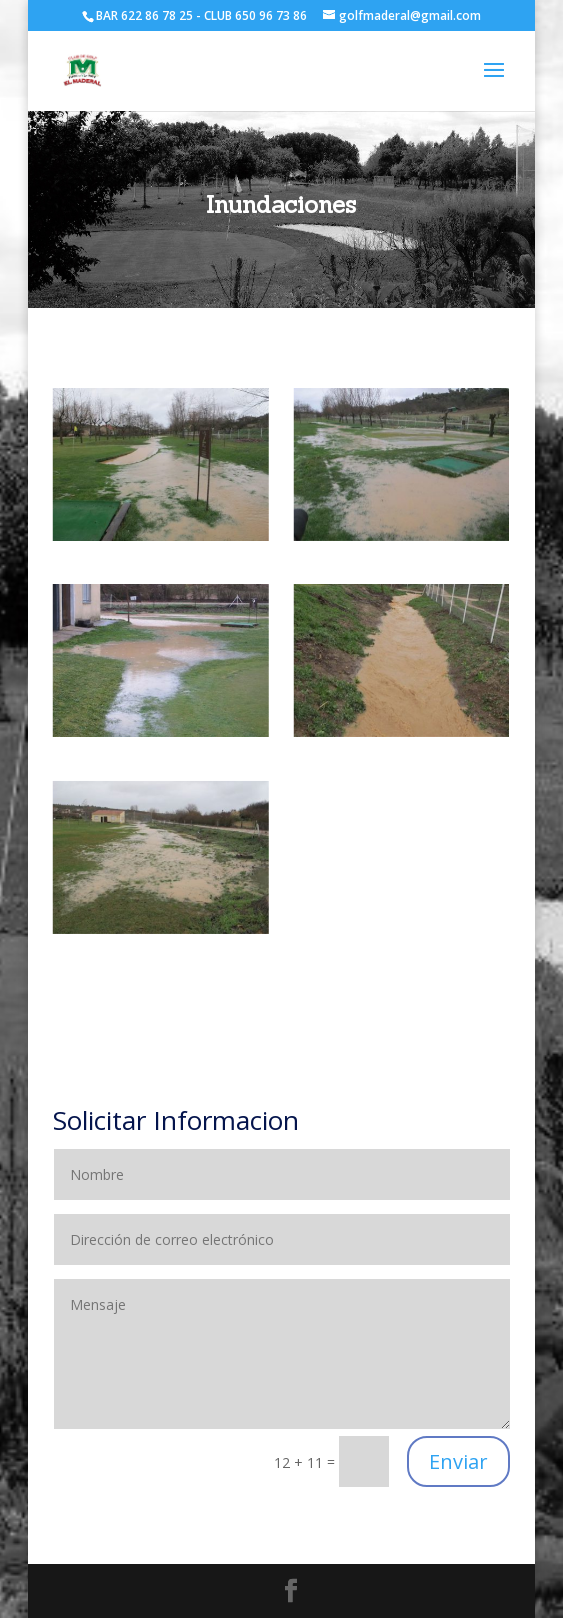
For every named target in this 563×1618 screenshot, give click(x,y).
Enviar (458, 1461)
